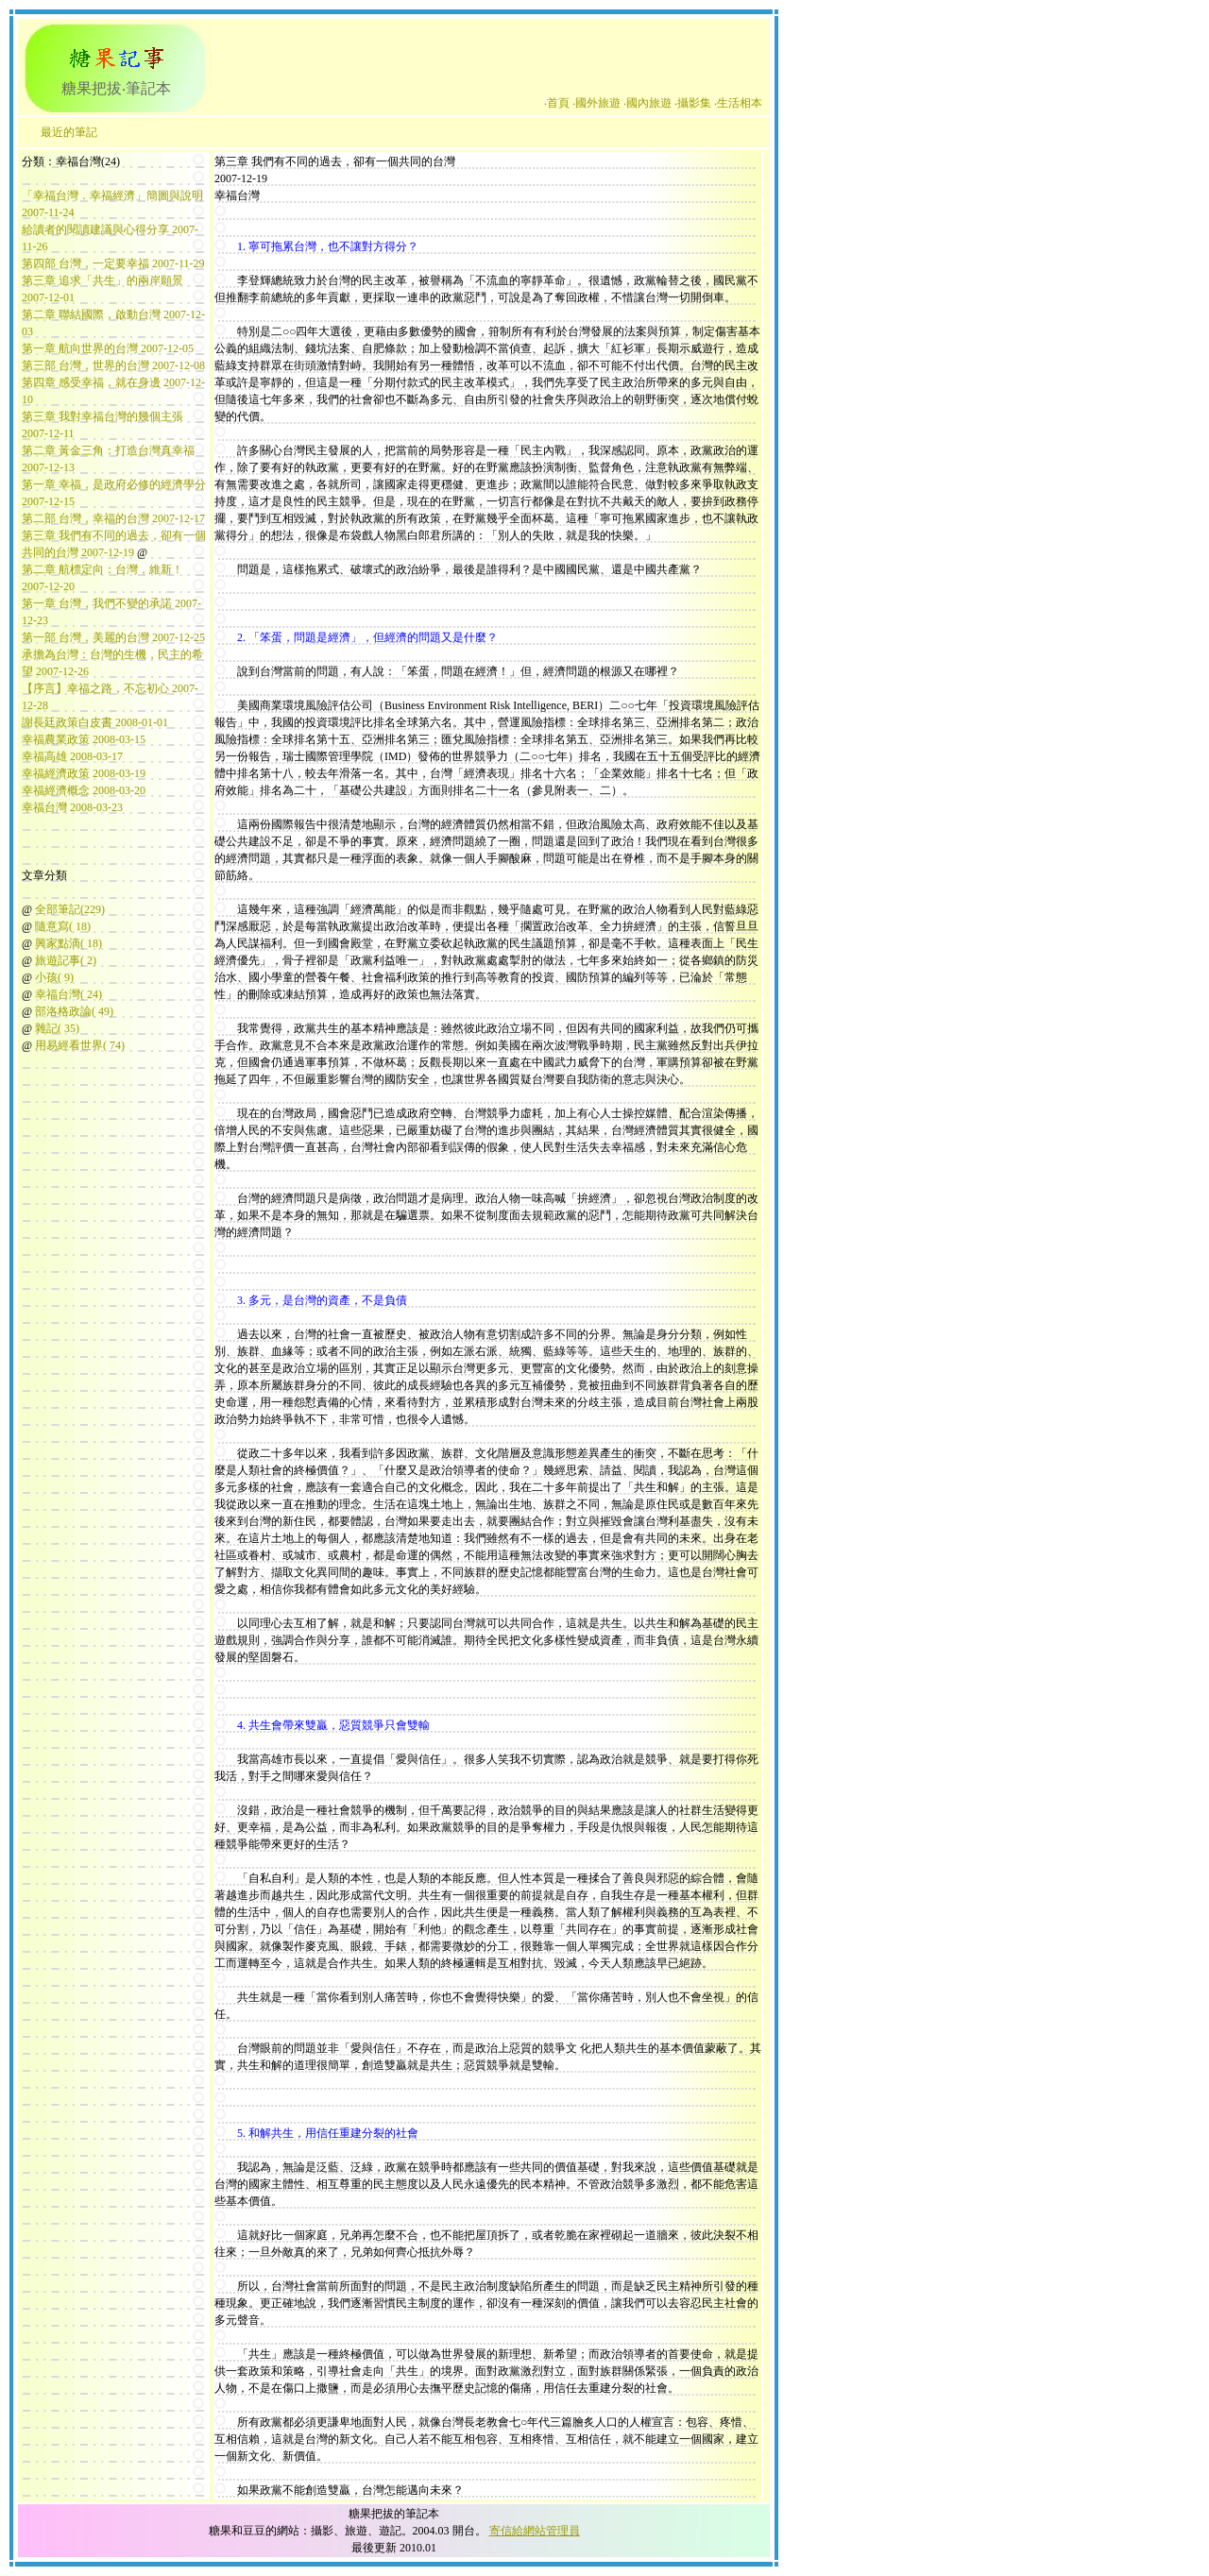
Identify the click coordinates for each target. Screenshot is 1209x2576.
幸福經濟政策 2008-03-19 (83, 773)
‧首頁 (557, 103)
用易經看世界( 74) (80, 1045)
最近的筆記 (69, 132)
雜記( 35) (57, 1028)
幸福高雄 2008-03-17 (72, 756)
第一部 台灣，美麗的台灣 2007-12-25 (113, 637)
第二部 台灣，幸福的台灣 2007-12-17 (113, 518)
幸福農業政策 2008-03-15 (83, 739)
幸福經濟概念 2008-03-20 (83, 790)
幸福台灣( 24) (68, 994)
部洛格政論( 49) (74, 1011)
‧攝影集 (692, 103)
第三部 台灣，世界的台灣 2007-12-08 (113, 365)
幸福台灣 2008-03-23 (72, 807)
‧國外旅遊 (596, 103)
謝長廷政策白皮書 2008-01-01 (95, 722)
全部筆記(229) (70, 909)
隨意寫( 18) (63, 926)
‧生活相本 (738, 103)
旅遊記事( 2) (65, 960)
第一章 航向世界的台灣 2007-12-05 (108, 348)
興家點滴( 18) (68, 943)
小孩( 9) (54, 977)
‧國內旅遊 (647, 103)
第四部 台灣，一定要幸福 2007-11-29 (113, 263)
